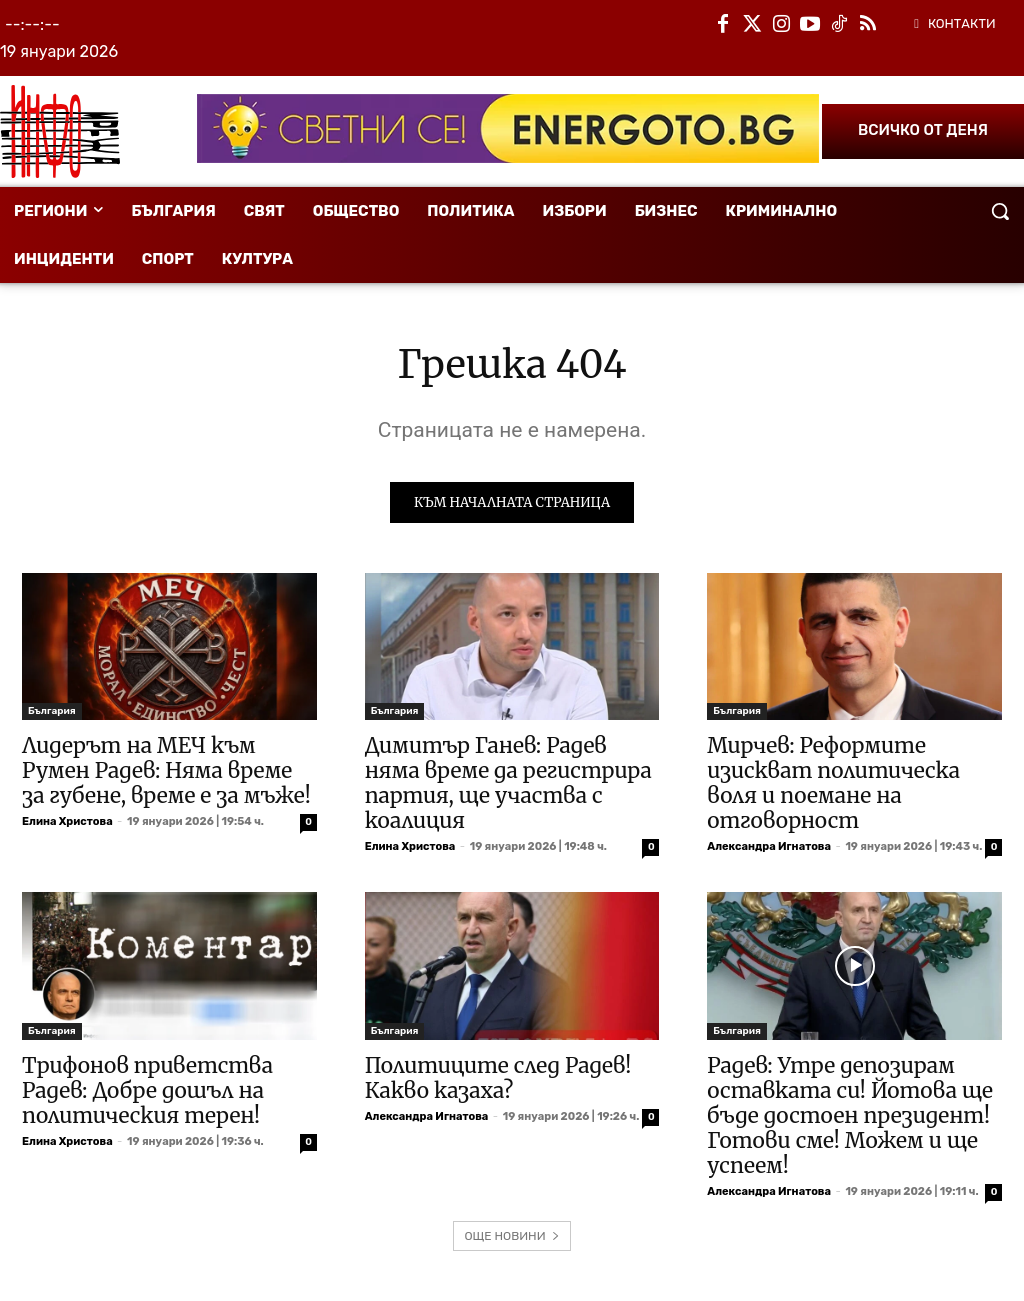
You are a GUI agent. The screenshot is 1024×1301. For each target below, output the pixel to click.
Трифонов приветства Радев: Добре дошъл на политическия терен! (147, 1092)
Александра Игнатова (769, 849)
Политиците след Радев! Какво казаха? (498, 1080)
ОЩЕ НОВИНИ (511, 1238)
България (52, 714)
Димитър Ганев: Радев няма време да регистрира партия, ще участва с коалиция (508, 786)
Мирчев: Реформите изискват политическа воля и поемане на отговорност (833, 786)
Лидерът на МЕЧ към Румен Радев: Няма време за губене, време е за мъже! (166, 773)
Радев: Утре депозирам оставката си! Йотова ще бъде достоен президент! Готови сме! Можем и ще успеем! (850, 1117)
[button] (1000, 211)
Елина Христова (67, 824)
